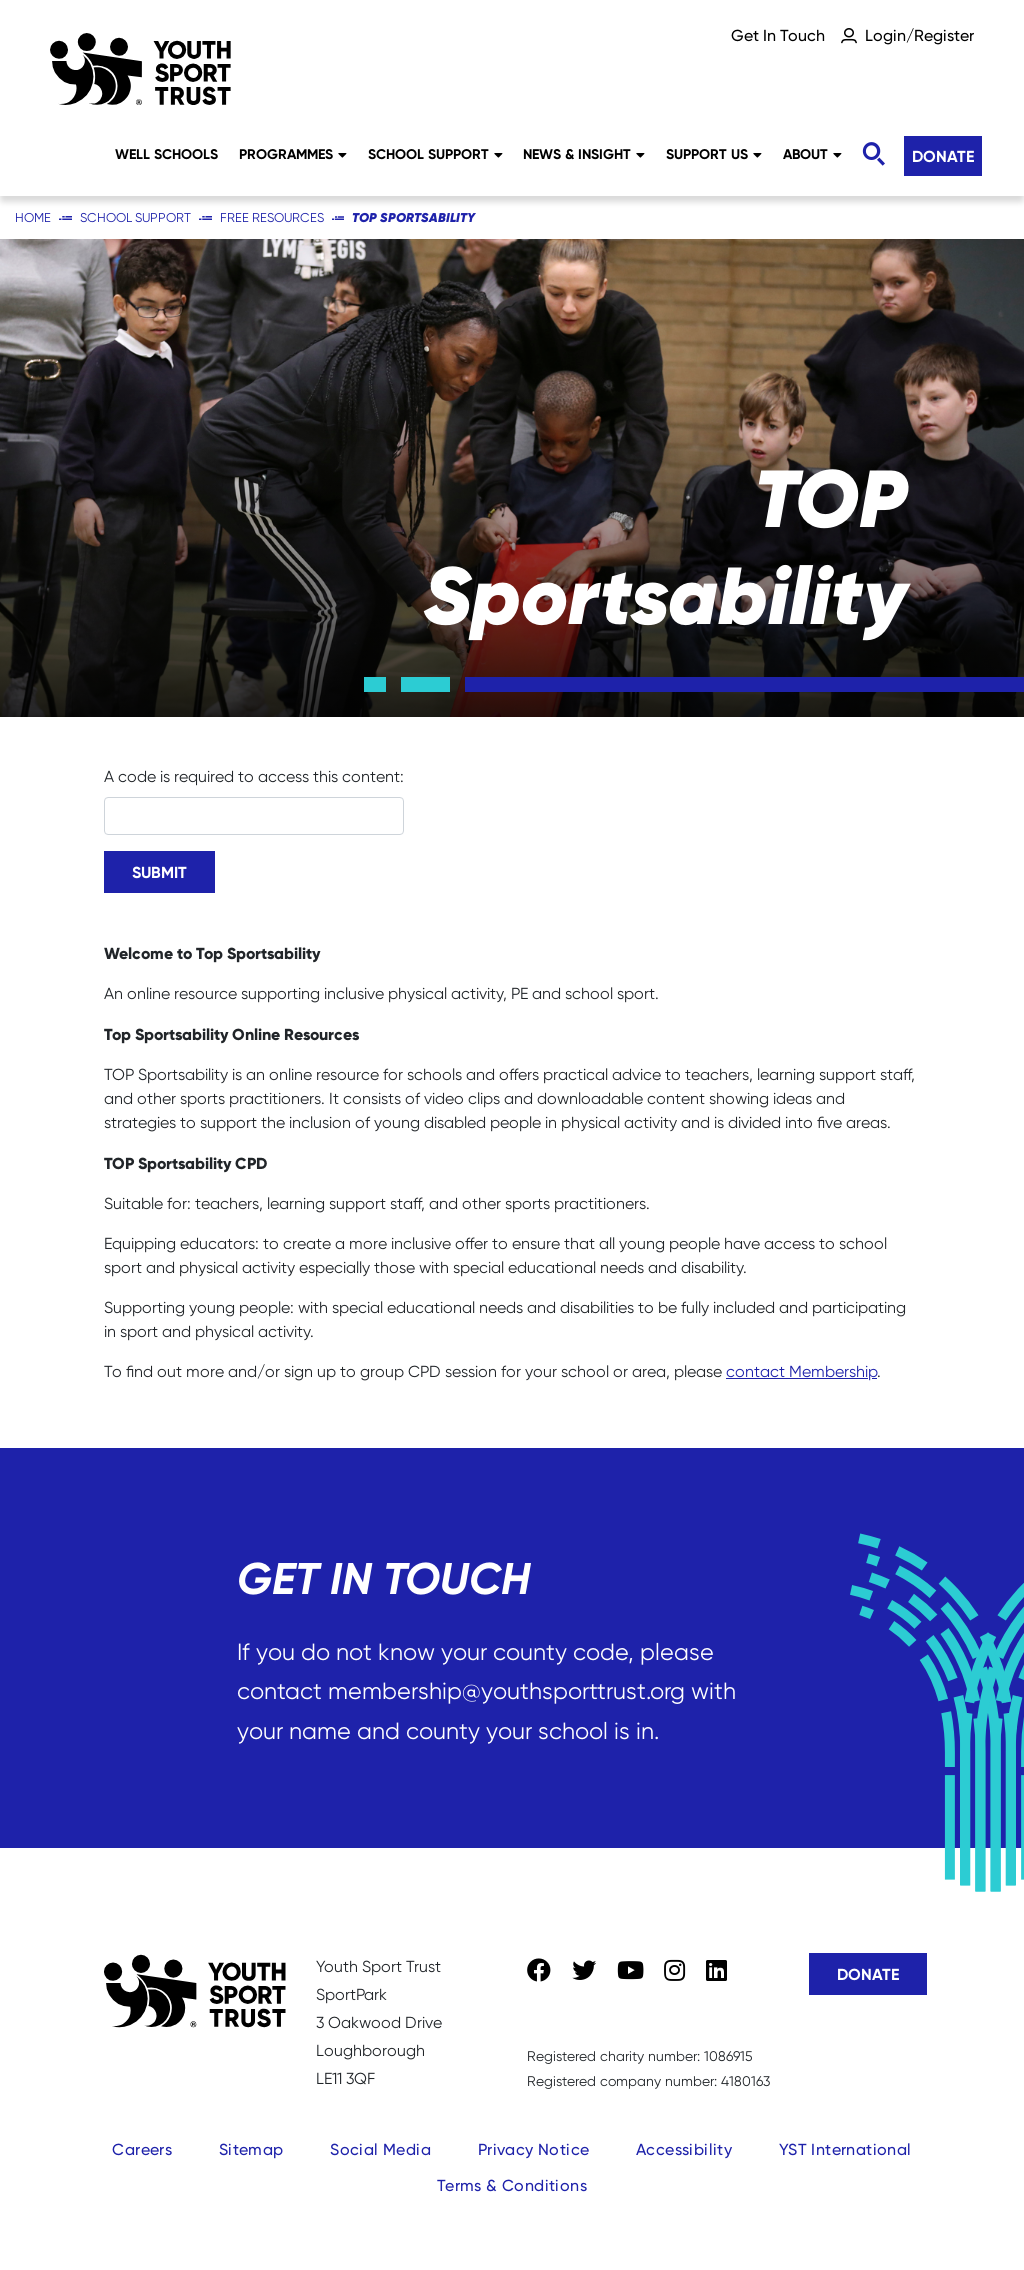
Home (33, 217)
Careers (142, 2149)
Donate (943, 156)
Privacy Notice (534, 2149)
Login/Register (919, 35)
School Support (435, 154)
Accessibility (684, 2149)
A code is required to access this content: (254, 776)
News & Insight (584, 154)
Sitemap (251, 2149)
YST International (845, 2149)
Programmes (293, 154)
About (812, 154)
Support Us (714, 154)
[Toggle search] (873, 154)
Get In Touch (778, 35)
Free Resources (272, 217)
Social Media (380, 2149)
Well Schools (166, 154)
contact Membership (801, 1371)
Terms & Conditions (512, 2185)
